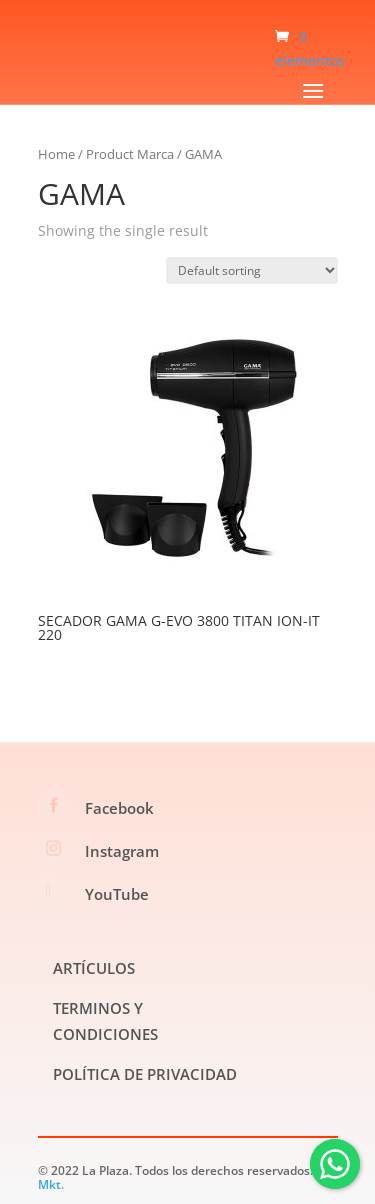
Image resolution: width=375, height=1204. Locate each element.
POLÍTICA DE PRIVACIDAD (145, 1074)
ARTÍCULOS (94, 968)
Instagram (122, 851)
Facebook (119, 808)
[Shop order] (252, 270)
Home (56, 154)
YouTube (117, 894)
